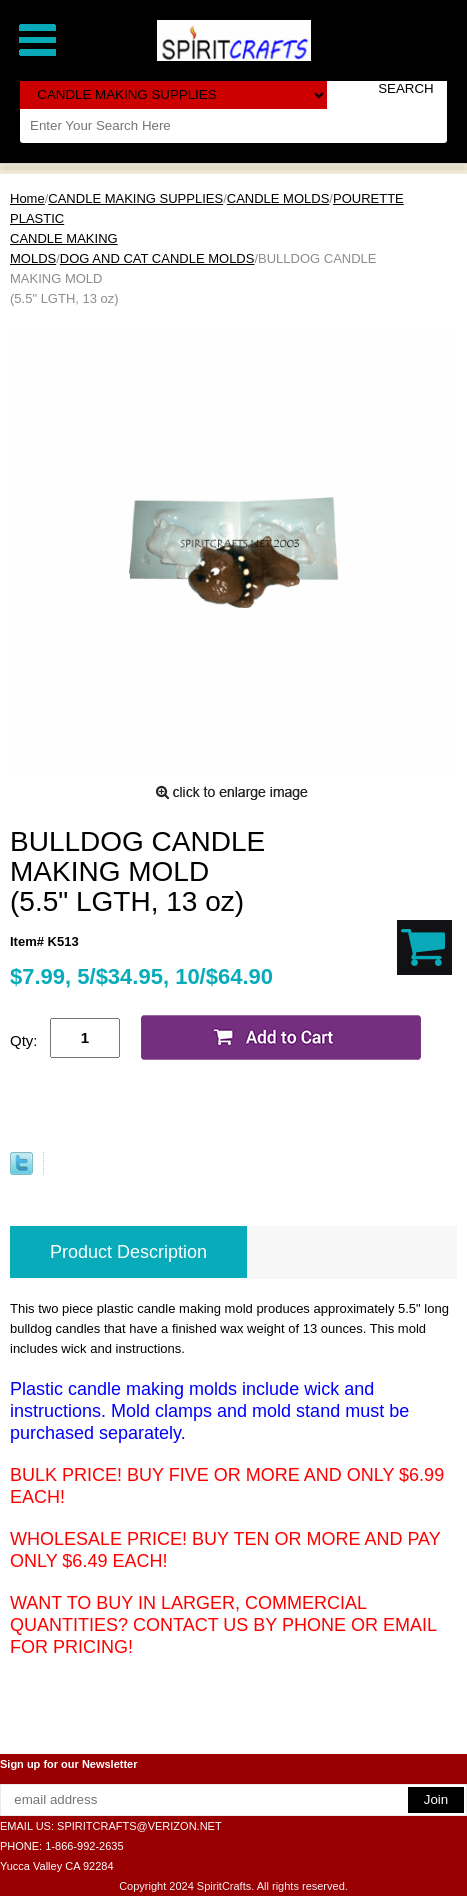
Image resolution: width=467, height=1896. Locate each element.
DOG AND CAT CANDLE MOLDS (157, 258)
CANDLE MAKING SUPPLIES (135, 198)
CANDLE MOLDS (278, 198)
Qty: (24, 1040)
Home (27, 198)
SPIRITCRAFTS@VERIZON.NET (139, 1826)
